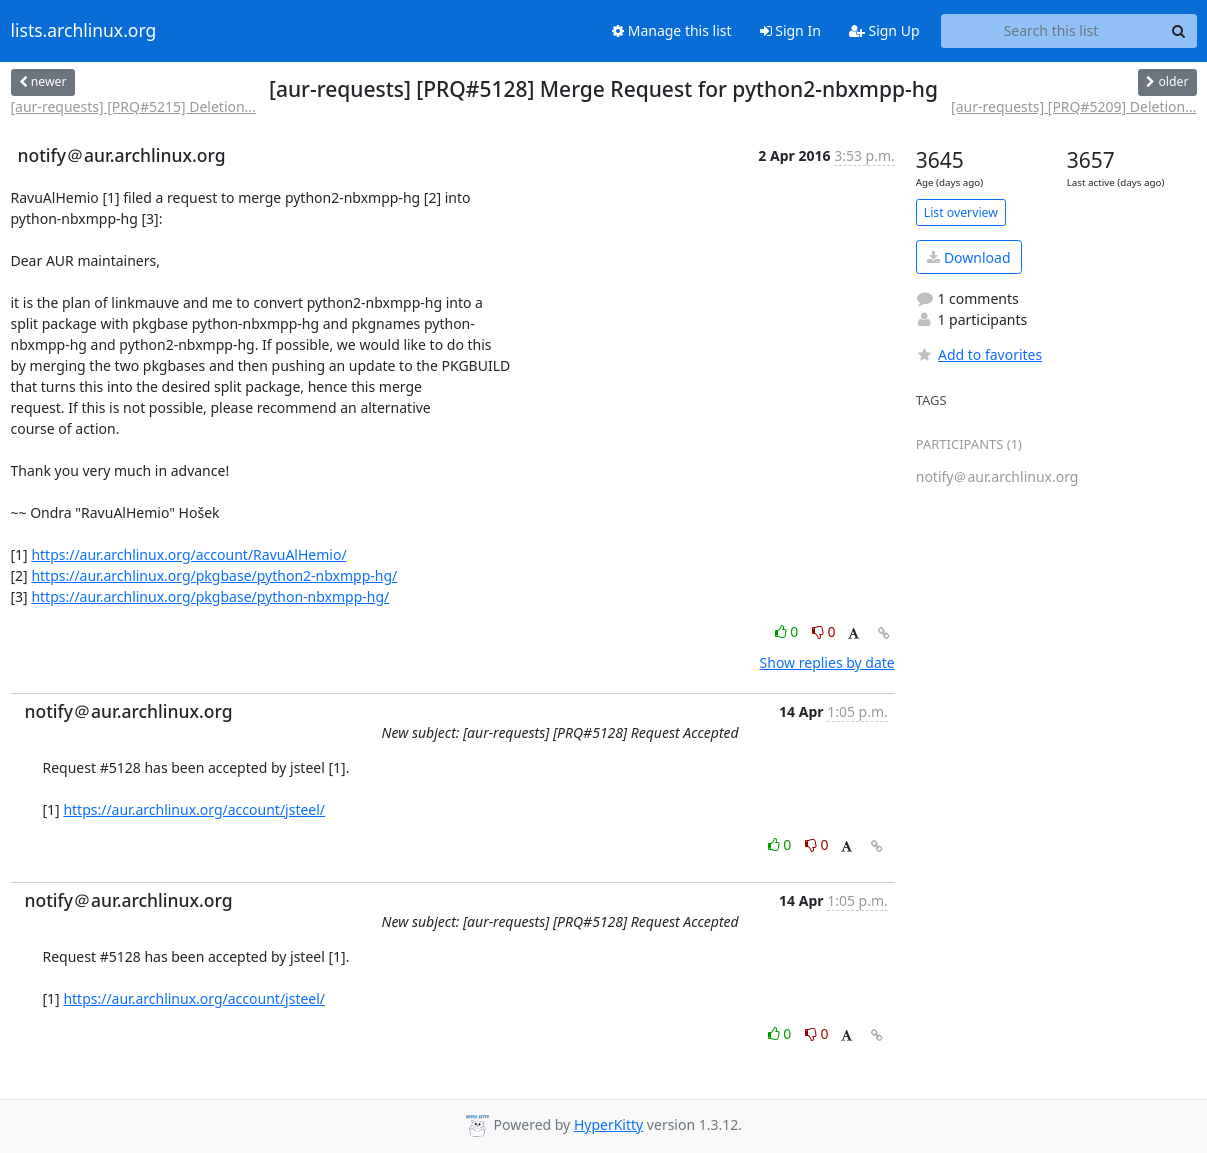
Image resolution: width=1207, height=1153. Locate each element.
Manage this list (672, 30)
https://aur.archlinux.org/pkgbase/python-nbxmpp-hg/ (210, 596)
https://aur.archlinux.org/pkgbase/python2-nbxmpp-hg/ (214, 575)
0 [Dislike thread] (824, 631)
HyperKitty (608, 1124)
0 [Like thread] (788, 631)
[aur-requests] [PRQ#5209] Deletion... (1073, 106)
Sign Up (884, 30)
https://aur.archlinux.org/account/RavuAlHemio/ (188, 554)
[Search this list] (1051, 31)
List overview (961, 212)
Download (968, 257)
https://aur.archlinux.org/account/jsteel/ (194, 809)
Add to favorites (979, 354)
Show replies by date (827, 662)
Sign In (790, 30)
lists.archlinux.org (84, 31)
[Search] (1179, 31)
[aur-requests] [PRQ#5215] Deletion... (133, 106)
